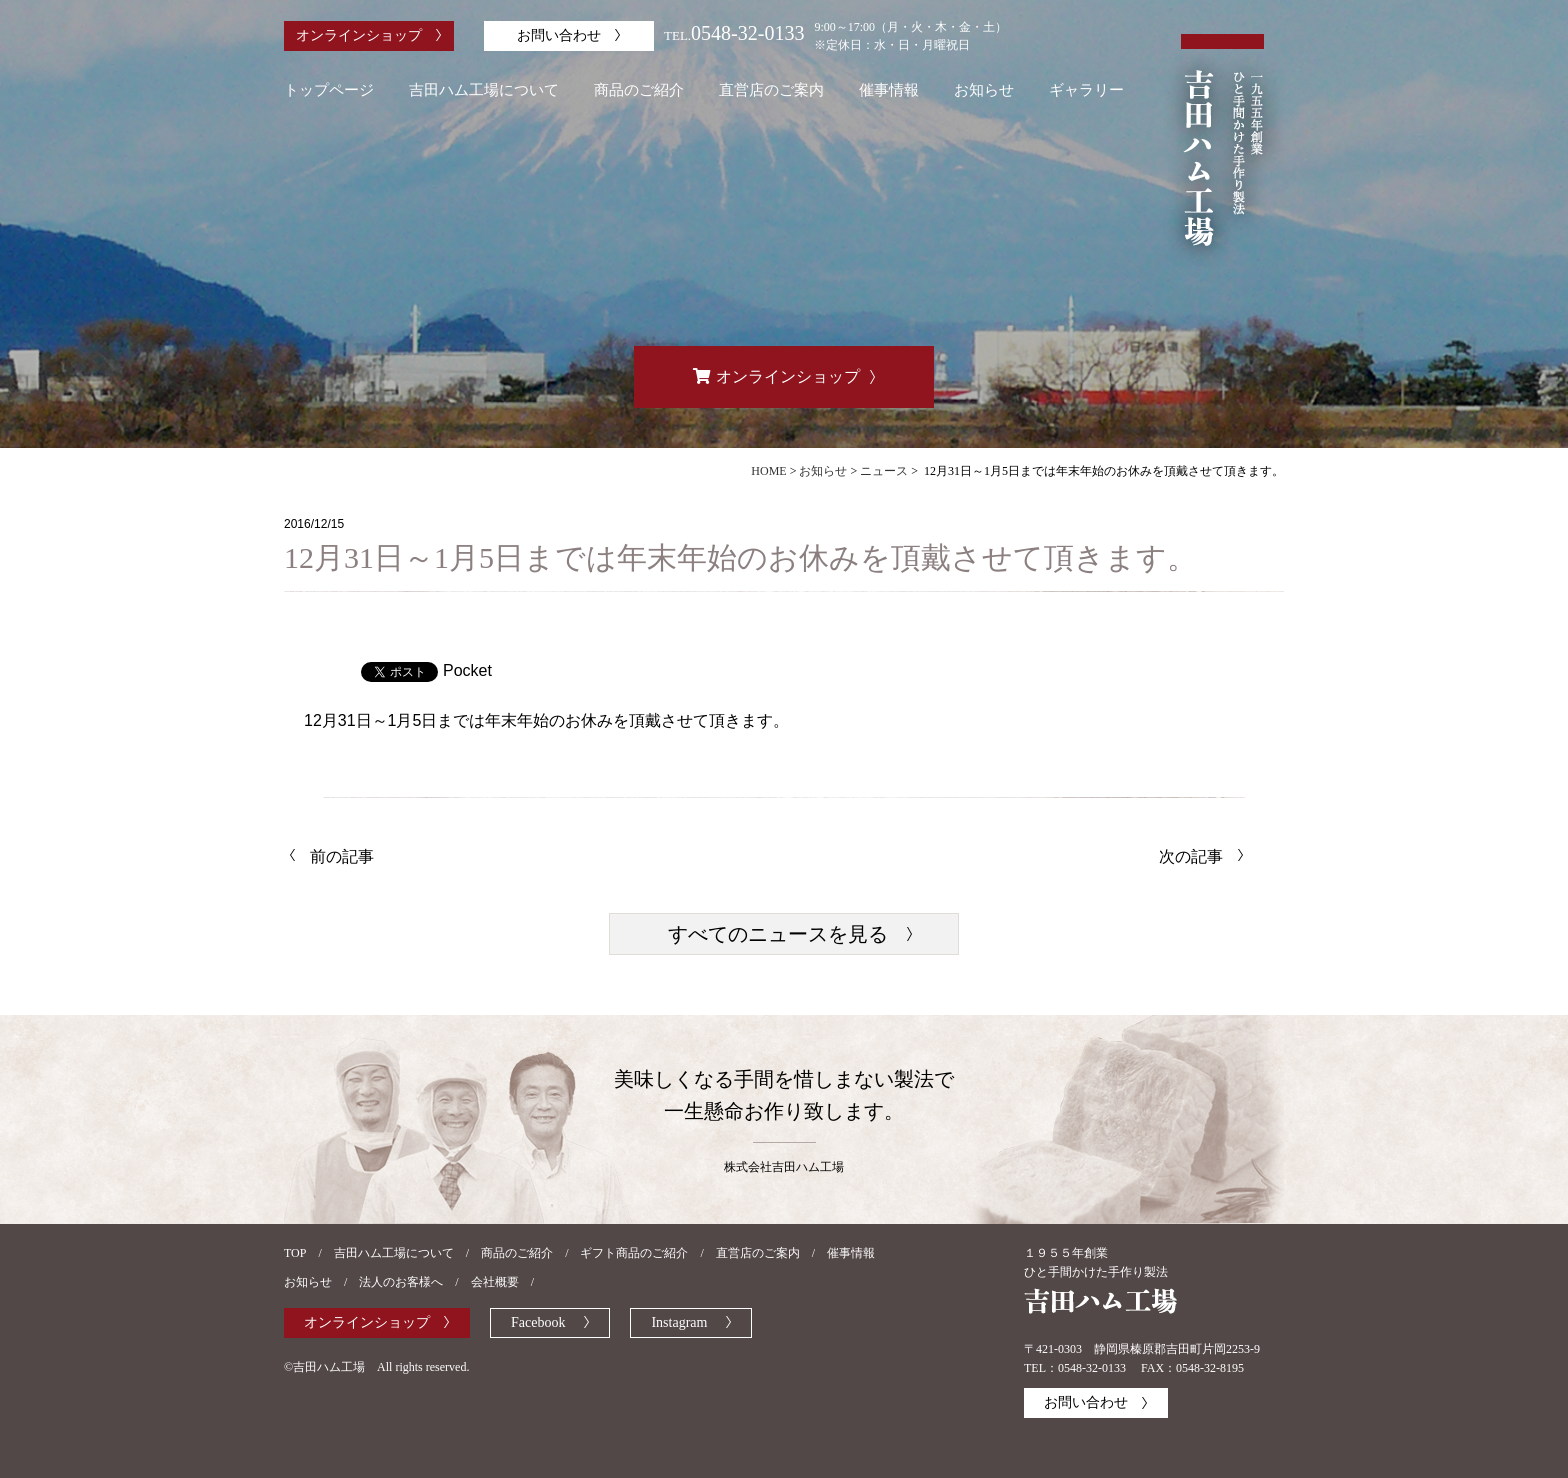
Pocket (467, 670)
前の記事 (342, 856)
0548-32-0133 (747, 33)
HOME (768, 471)
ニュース (884, 471)
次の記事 (1191, 856)
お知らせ (823, 471)
